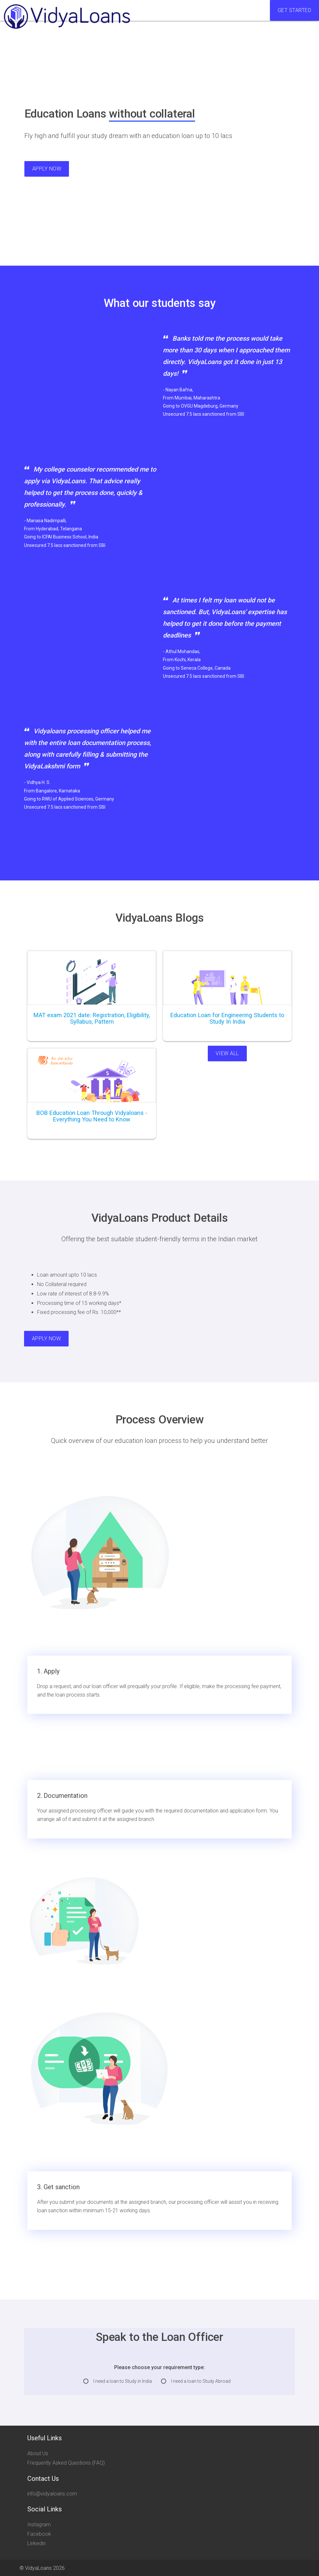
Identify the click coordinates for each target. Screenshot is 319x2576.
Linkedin (36, 2543)
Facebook (39, 2534)
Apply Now (46, 169)
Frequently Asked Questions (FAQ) (66, 2463)
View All (227, 1053)
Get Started (295, 10)
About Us (37, 2453)
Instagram (39, 2524)
